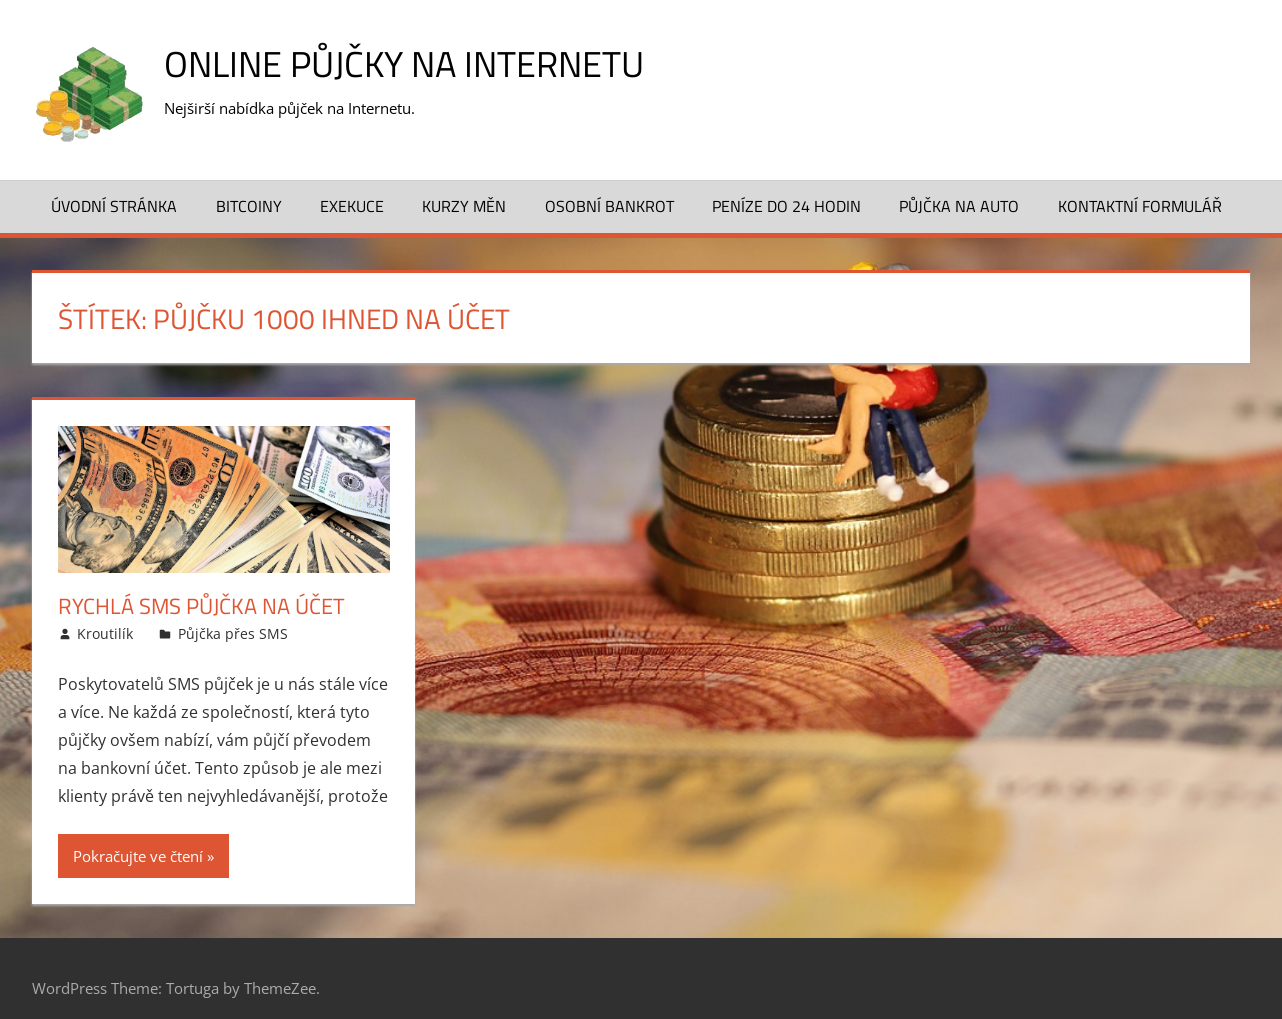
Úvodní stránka (114, 206)
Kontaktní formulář (1140, 206)
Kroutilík (105, 633)
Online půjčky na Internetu (404, 63)
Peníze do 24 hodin (786, 206)
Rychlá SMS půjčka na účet (201, 606)
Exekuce (352, 206)
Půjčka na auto (959, 206)
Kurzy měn (464, 206)
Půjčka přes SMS (233, 633)
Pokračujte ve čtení (138, 856)
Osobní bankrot (609, 206)
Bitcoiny (249, 206)
